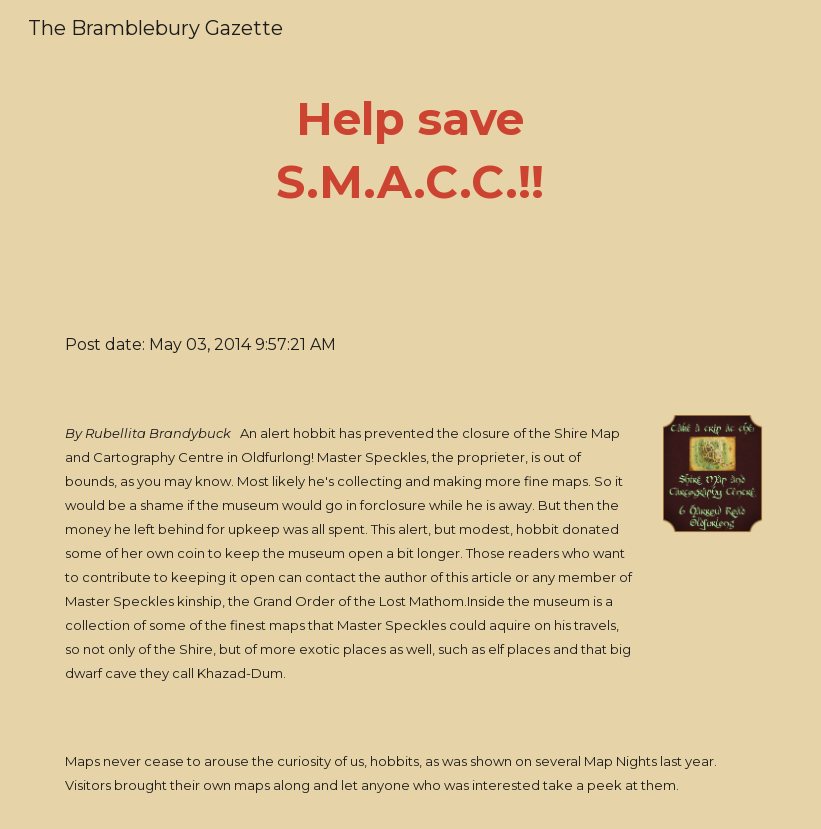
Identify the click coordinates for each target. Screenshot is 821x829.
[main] (410, 150)
